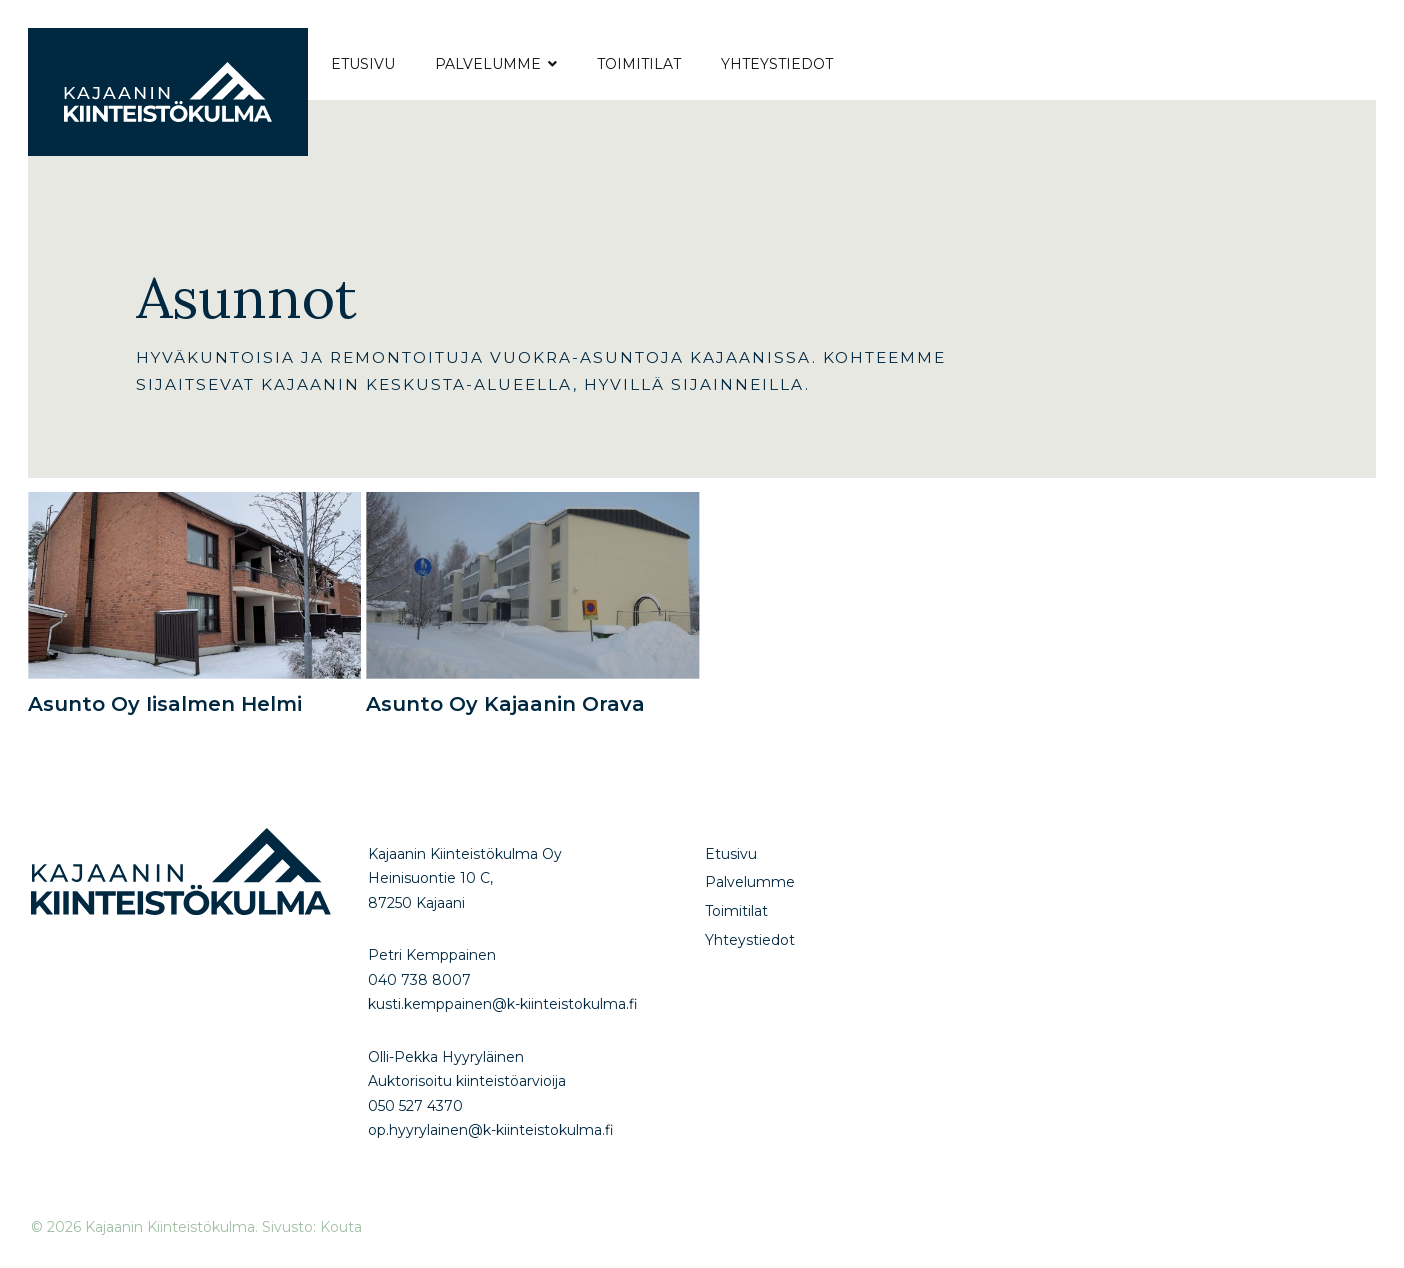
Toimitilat (639, 64)
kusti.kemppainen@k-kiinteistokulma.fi (503, 1004)
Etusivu (363, 64)
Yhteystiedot (777, 64)
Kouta (341, 1227)
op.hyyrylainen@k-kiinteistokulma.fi (491, 1130)
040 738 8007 (419, 980)
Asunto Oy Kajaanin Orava (505, 704)
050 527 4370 (415, 1106)
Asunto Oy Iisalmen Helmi (165, 704)
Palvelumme (488, 64)
